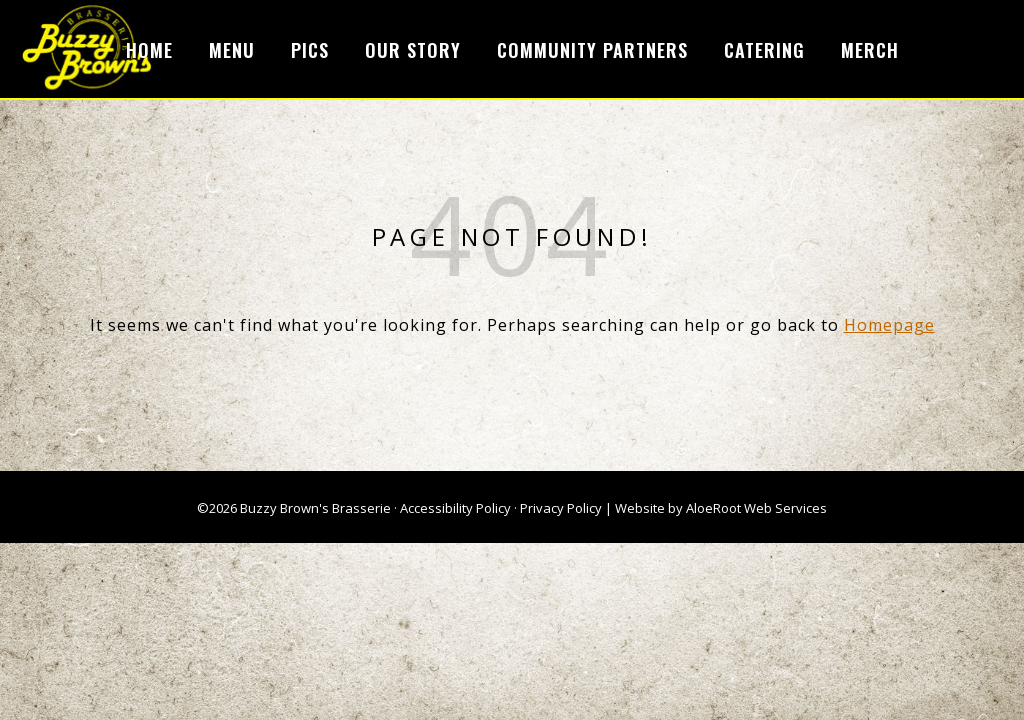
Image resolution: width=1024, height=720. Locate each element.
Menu (232, 50)
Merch (870, 50)
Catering (764, 50)
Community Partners (592, 50)
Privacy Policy (561, 508)
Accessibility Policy (455, 508)
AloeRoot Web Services (756, 508)
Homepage (889, 325)
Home (149, 50)
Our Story (413, 50)
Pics (310, 50)
